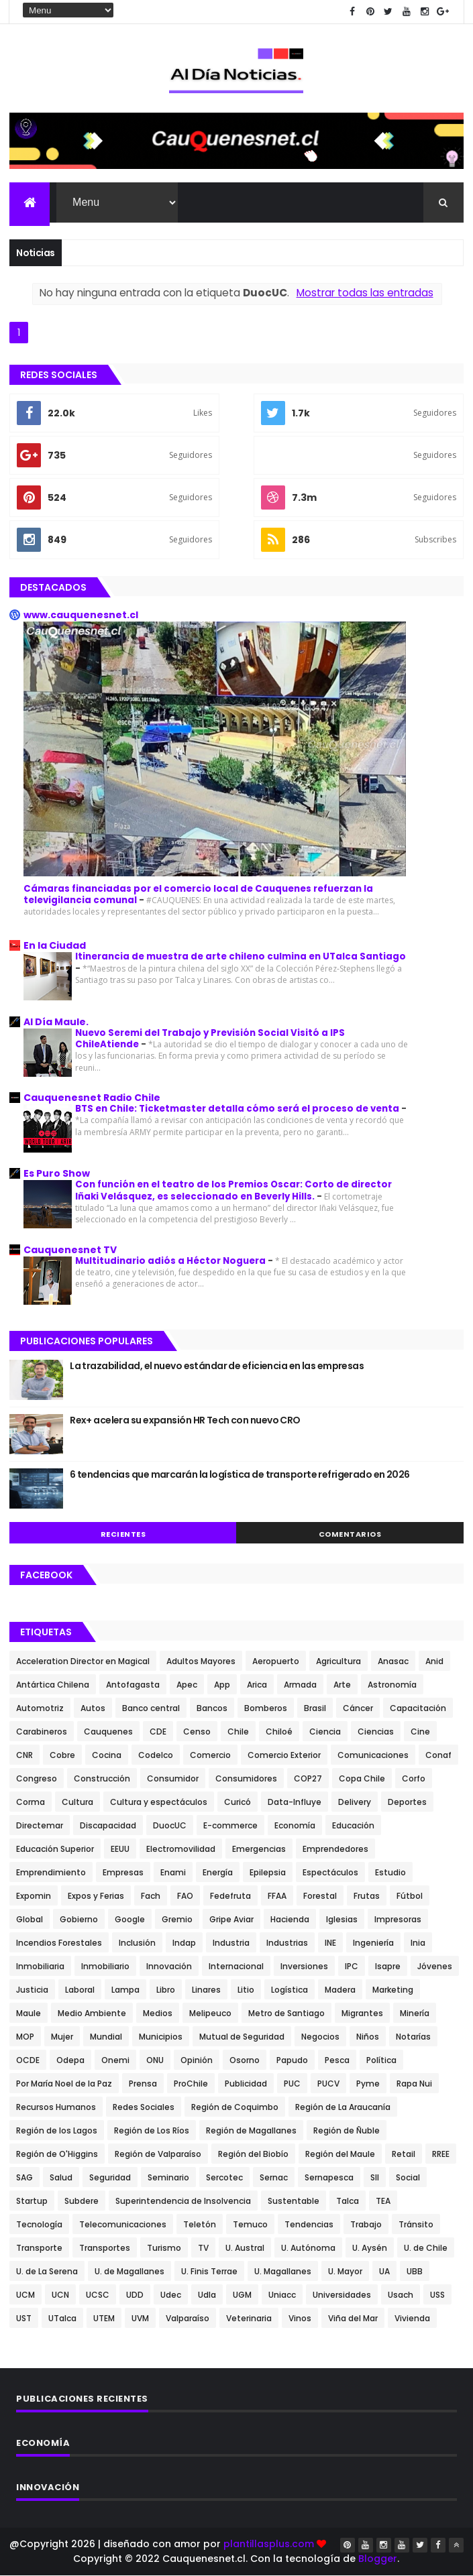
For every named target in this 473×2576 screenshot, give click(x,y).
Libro (165, 1990)
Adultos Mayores (200, 1661)
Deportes (407, 1802)
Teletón (199, 2225)
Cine (420, 1732)
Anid (434, 1661)
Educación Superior (55, 1849)
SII (374, 2178)
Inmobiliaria (40, 1967)
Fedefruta (230, 1896)
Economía (294, 1826)
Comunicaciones (373, 1755)
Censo (197, 1732)
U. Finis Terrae (209, 2272)
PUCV (328, 2084)
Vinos (299, 2319)
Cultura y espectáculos (158, 1802)
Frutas (367, 1896)
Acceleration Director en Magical (83, 1661)
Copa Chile (362, 1779)
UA (384, 2272)
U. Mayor (345, 2272)
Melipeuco (210, 2013)
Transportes (104, 2248)
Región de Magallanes (251, 2131)
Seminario (168, 2178)
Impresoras (397, 1920)
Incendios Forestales (59, 1943)
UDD (135, 2295)
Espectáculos (330, 1873)
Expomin (33, 1896)
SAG (24, 2178)
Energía (218, 1873)
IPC (351, 1967)
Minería (414, 2013)
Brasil (315, 1708)
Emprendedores (335, 1849)
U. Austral (244, 2248)
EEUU (120, 1849)
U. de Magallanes (129, 2272)
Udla (207, 2295)
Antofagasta (133, 1685)
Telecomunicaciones (122, 2225)
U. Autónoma (308, 2248)
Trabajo (366, 2225)
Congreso (36, 1779)
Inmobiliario (105, 1967)
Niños (367, 2037)
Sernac (274, 2178)
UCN (60, 2295)
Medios (157, 2013)
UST (24, 2319)
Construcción (102, 1779)
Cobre (62, 1755)
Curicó (237, 1802)
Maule (28, 2013)
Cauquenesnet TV (70, 1249)
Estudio (390, 1873)
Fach (150, 1896)
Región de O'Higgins (57, 2154)
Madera (340, 1990)
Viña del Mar (353, 2319)
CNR (24, 1755)
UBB (415, 2272)
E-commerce (230, 1826)
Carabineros (41, 1732)
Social (408, 2178)
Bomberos (265, 1708)
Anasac (393, 1661)
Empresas (123, 1873)
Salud (61, 2178)
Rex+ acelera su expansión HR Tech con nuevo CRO (185, 1420)
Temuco (250, 2225)
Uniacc (282, 2295)
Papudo (292, 2060)
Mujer (62, 2037)
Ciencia (325, 1732)
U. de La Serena (47, 2272)
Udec (170, 2295)
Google (130, 1920)
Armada (300, 1685)
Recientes (123, 1534)
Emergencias (259, 1849)
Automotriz (40, 1708)
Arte (342, 1685)
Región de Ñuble (346, 2131)
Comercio (210, 1755)
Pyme (368, 2084)
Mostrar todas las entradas (365, 293)
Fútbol (410, 1896)
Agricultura (338, 1661)
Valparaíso (187, 2319)
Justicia (32, 1990)
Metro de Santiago (286, 2013)
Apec (186, 1685)
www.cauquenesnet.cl (80, 615)
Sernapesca (329, 2178)
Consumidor (173, 1779)
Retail (403, 2154)
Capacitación (418, 1708)
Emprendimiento (51, 1873)
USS (437, 2295)
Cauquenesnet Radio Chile (91, 1098)
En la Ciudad (54, 946)
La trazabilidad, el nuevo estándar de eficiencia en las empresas (217, 1366)
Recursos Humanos (56, 2107)
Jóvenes (434, 1967)
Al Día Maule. (56, 1022)
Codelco (155, 1755)
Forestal (320, 1896)
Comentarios (350, 1534)
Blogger (377, 2559)
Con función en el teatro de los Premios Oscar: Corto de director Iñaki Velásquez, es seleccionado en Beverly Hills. (233, 1191)
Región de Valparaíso (158, 2154)
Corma (30, 1802)
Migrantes (362, 2013)
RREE (441, 2154)
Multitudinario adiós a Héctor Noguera (171, 1260)
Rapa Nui (414, 2084)
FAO (185, 1896)
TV (203, 2248)
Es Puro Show (56, 1174)
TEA (383, 2201)
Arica (257, 1685)
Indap (184, 1943)
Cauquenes (108, 1732)
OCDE (28, 2060)
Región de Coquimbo (234, 2107)
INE (330, 1943)
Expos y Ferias (96, 1896)
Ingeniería (373, 1943)
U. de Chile (426, 2248)
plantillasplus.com (270, 2544)
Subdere (81, 2201)
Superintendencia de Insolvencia (183, 2201)
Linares (206, 1990)
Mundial (106, 2037)
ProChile (191, 2084)
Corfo (413, 1779)
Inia (418, 1943)
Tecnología (39, 2225)
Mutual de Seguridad (241, 2037)
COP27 (308, 1779)
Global (29, 1920)
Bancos (212, 1708)
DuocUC (170, 1826)
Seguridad (110, 2178)
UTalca (62, 2319)
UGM (242, 2295)
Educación (353, 1826)
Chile (238, 1732)
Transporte (39, 2248)
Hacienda (289, 1920)
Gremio (177, 1920)
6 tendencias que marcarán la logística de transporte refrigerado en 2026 (240, 1475)
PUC (292, 2084)
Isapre (388, 1967)
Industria (231, 1943)
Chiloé (279, 1732)
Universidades (342, 2295)
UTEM (104, 2319)
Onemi (115, 2060)
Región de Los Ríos (151, 2131)
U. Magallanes (282, 2272)
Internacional (236, 1967)
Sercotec (224, 2178)
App (222, 1685)
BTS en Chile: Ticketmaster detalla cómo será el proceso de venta (238, 1109)
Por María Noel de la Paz (64, 2084)
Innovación (169, 1967)
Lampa (125, 1990)
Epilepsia (268, 1873)
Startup (32, 2201)
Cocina (106, 1755)
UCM (25, 2295)
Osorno (244, 2060)
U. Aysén (369, 2248)
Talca (347, 2201)
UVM (140, 2319)
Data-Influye (294, 1802)
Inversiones (304, 1967)
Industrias (287, 1943)
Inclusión (137, 1943)
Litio (246, 1990)
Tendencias (308, 2225)
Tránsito (416, 2225)
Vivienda (412, 2319)
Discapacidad (108, 1826)
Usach (400, 2295)
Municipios (160, 2037)
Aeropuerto (275, 1661)
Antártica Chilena (52, 1685)
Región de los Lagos (56, 2131)
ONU (155, 2060)
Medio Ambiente (92, 2013)
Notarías (413, 2037)
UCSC (97, 2295)
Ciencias (376, 1732)
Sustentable (293, 2201)
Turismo (164, 2248)
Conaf (438, 1755)
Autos (93, 1708)
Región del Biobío (253, 2154)
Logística (289, 1990)
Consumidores (246, 1779)
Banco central (151, 1708)
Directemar (39, 1826)
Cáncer (358, 1708)
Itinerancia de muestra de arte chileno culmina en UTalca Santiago (240, 957)
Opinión (196, 2060)
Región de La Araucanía (342, 2107)
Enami (173, 1873)
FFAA (277, 1896)
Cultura (77, 1802)
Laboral (80, 1990)
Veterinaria (249, 2319)
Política (381, 2060)
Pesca (337, 2060)
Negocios (320, 2037)
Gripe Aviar (231, 1920)
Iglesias (342, 1920)
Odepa (70, 2060)
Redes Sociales (143, 2107)
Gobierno (79, 1920)
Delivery (354, 1802)
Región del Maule (340, 2154)
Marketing (392, 1990)
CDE (158, 1732)
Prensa (143, 2084)
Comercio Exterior (284, 1755)
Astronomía (392, 1685)
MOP (25, 2037)
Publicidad (246, 2084)
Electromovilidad (180, 1849)
